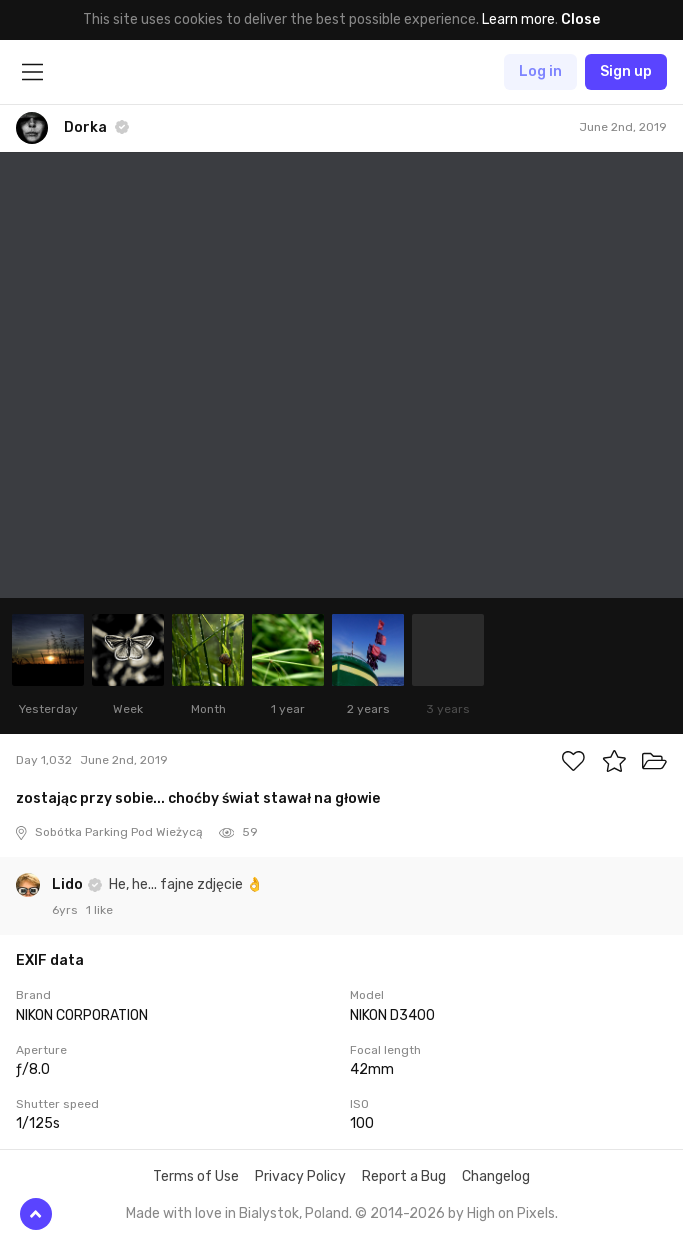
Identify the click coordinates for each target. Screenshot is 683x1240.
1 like (99, 910)
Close (580, 19)
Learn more (518, 19)
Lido (69, 884)
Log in (540, 71)
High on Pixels (511, 1213)
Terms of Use (196, 1176)
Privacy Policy (300, 1176)
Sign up (626, 71)
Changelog (496, 1176)
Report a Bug (404, 1176)
